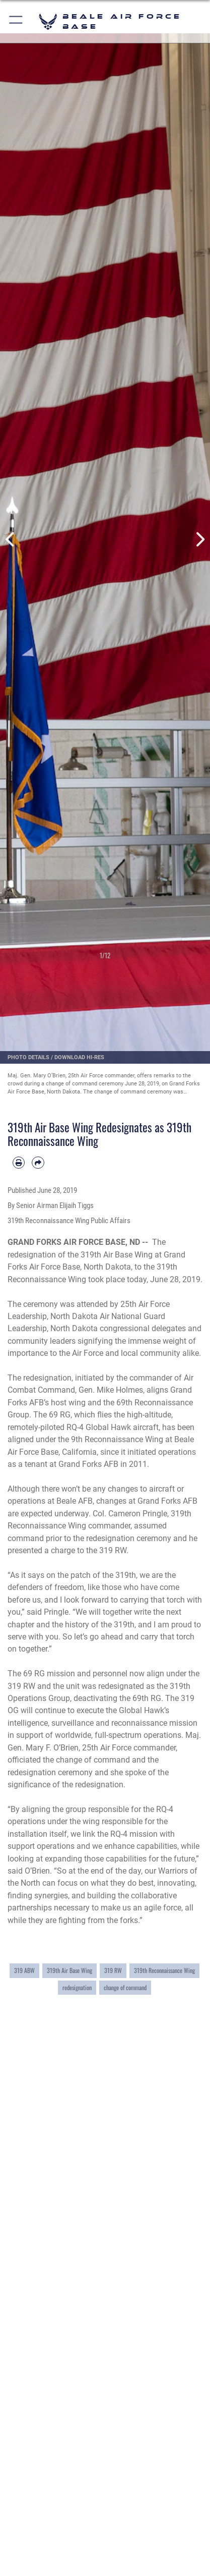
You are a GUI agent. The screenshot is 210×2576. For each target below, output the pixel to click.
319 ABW (24, 1970)
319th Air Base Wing (69, 1970)
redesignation (77, 1987)
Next (199, 539)
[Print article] (19, 1163)
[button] (16, 21)
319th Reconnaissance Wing (164, 1970)
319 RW (113, 1970)
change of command (125, 1987)
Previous (10, 539)
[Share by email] (38, 1163)
